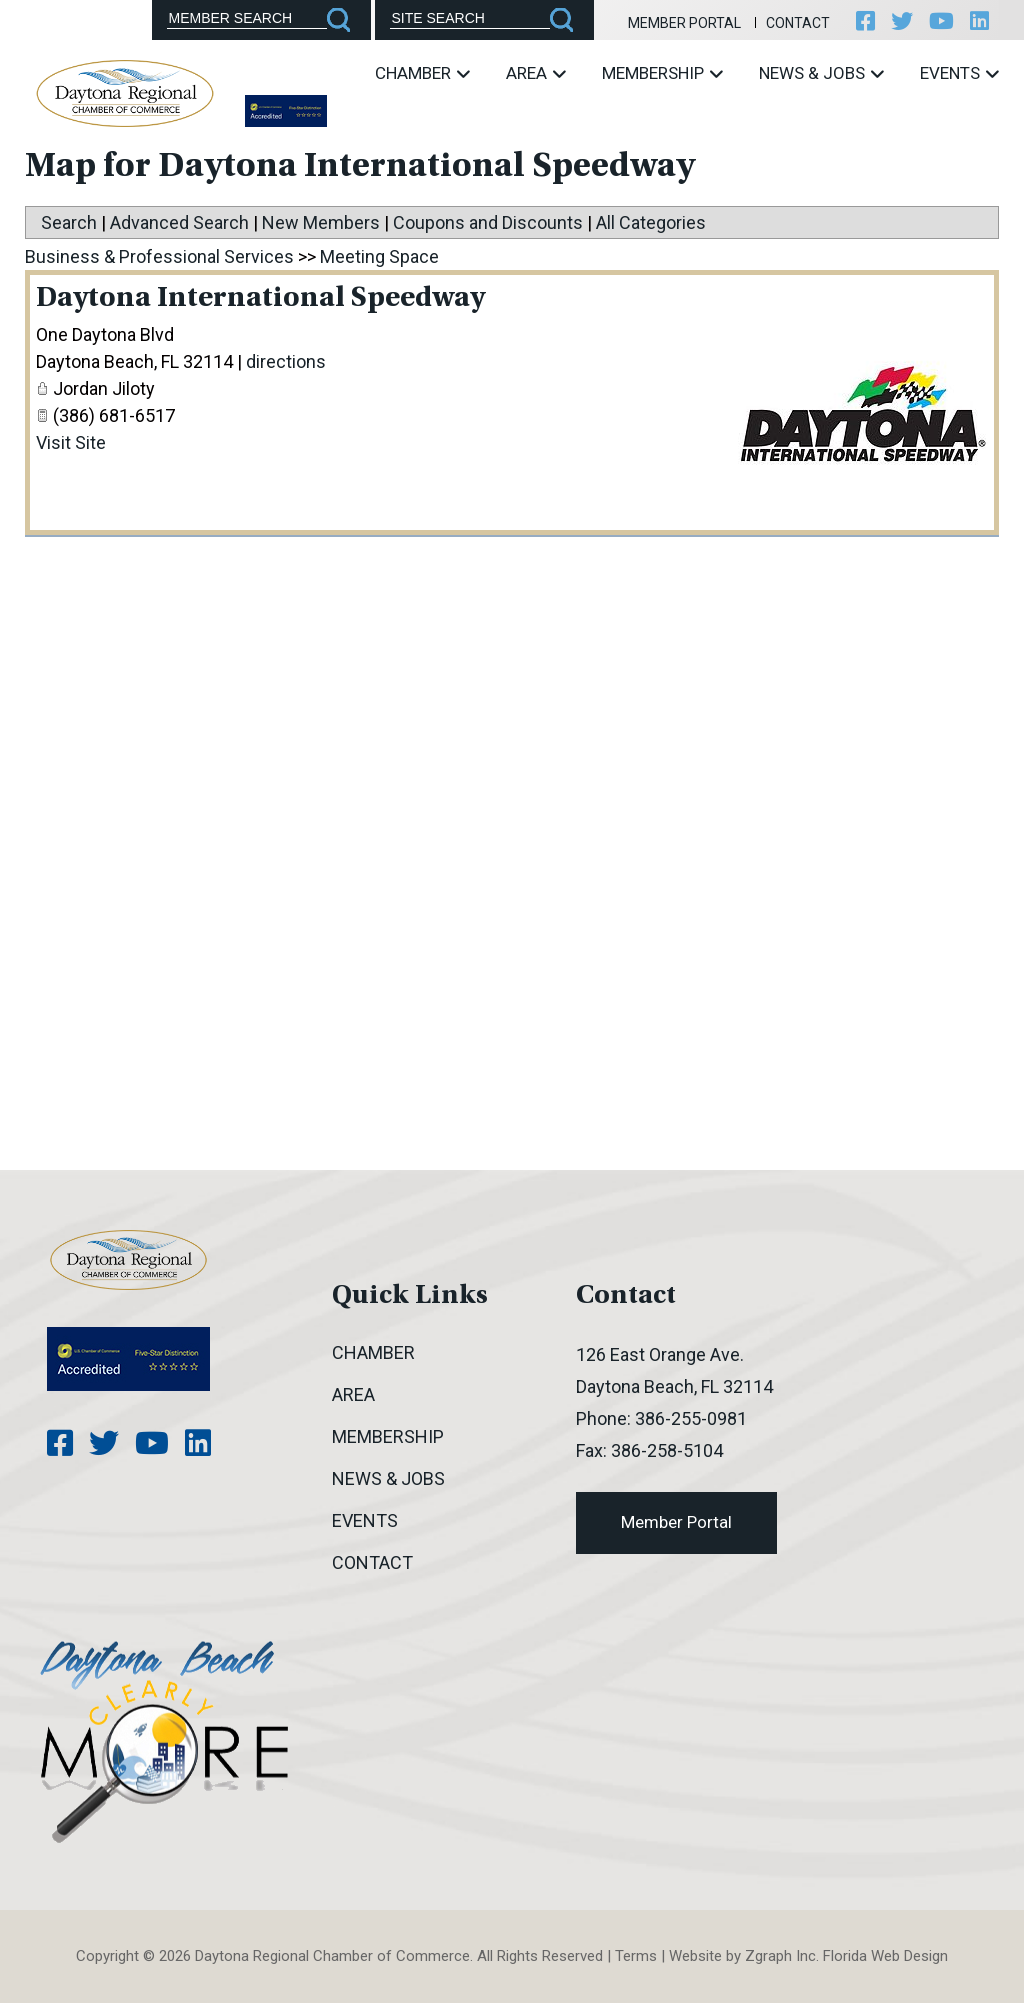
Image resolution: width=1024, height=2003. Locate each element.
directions (286, 361)
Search (69, 222)
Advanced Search (179, 222)
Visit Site (71, 442)
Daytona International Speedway (260, 299)
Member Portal (684, 23)
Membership (662, 73)
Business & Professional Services (159, 256)
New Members (321, 222)
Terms (636, 1956)
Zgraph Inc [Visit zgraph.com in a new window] (780, 1956)
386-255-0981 (691, 1418)
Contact (798, 23)
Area (536, 73)
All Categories (651, 222)
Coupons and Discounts (488, 222)
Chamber (422, 73)
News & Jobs (821, 73)
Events (959, 73)
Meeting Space (379, 256)
